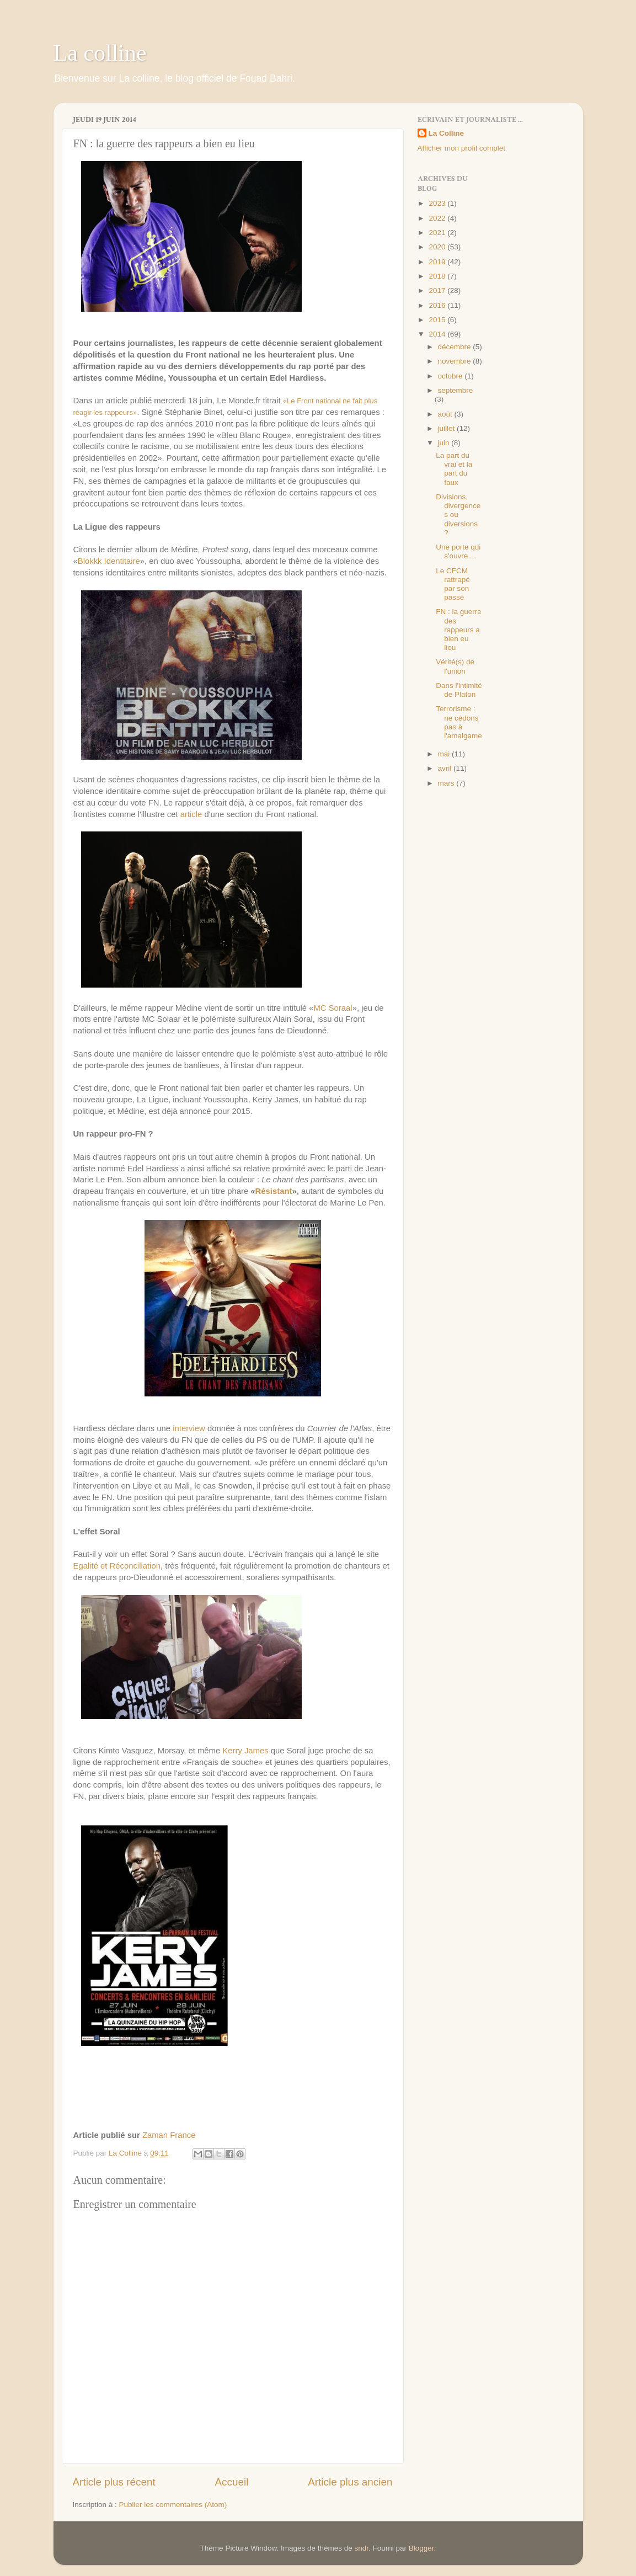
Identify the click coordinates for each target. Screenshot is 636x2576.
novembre (455, 361)
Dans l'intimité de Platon (459, 689)
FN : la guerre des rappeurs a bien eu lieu (459, 629)
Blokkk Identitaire (109, 561)
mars (447, 783)
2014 (438, 334)
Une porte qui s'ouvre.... (458, 551)
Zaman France (169, 2135)
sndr (362, 2548)
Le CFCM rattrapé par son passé (453, 584)
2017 (438, 290)
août (446, 414)
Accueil (231, 2482)
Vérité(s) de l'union (455, 666)
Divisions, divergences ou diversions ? (458, 515)
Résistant (273, 1191)
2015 (438, 320)
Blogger (421, 2548)
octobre (451, 376)
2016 (438, 305)
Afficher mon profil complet (462, 148)
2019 (438, 262)
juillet (447, 428)
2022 (438, 218)
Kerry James (245, 1750)
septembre (455, 390)
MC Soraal (333, 1008)
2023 (438, 203)
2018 (438, 276)
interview (189, 1428)
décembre (455, 347)
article (191, 814)
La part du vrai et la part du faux (454, 469)
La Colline (446, 133)
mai (445, 754)
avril (446, 768)
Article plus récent (114, 2482)
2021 (438, 232)
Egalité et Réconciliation (117, 1565)
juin (445, 443)
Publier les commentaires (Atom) (173, 2504)
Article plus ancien (350, 2482)
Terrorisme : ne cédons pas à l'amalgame (459, 722)
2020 (438, 247)
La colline (100, 53)
